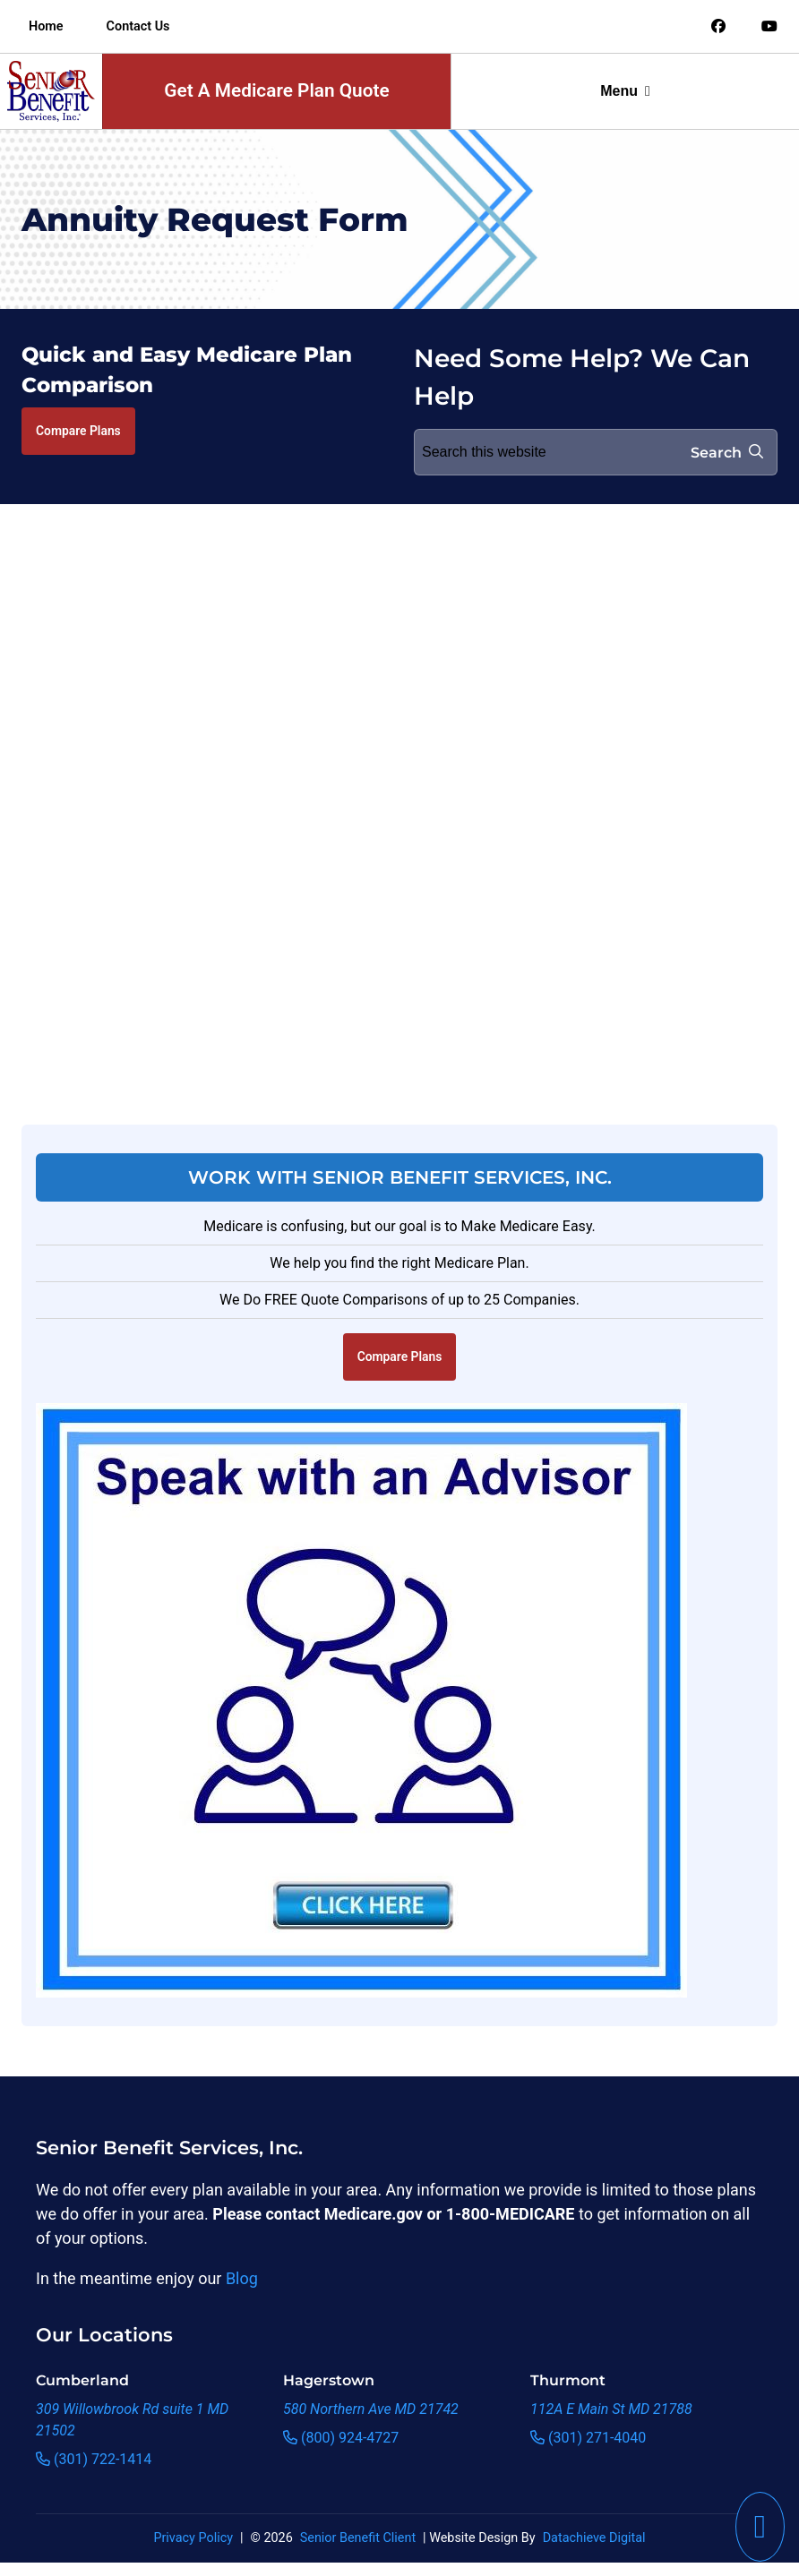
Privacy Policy (193, 2538)
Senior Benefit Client (358, 2538)
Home (46, 26)
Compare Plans (78, 431)
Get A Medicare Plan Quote (276, 90)
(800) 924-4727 (341, 2437)
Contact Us (138, 26)
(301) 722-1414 (93, 2459)
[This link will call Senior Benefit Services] (760, 2527)
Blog (242, 2278)
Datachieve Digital (594, 2538)
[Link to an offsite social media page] (718, 27)
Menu (625, 90)
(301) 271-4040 (588, 2437)
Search (727, 452)
